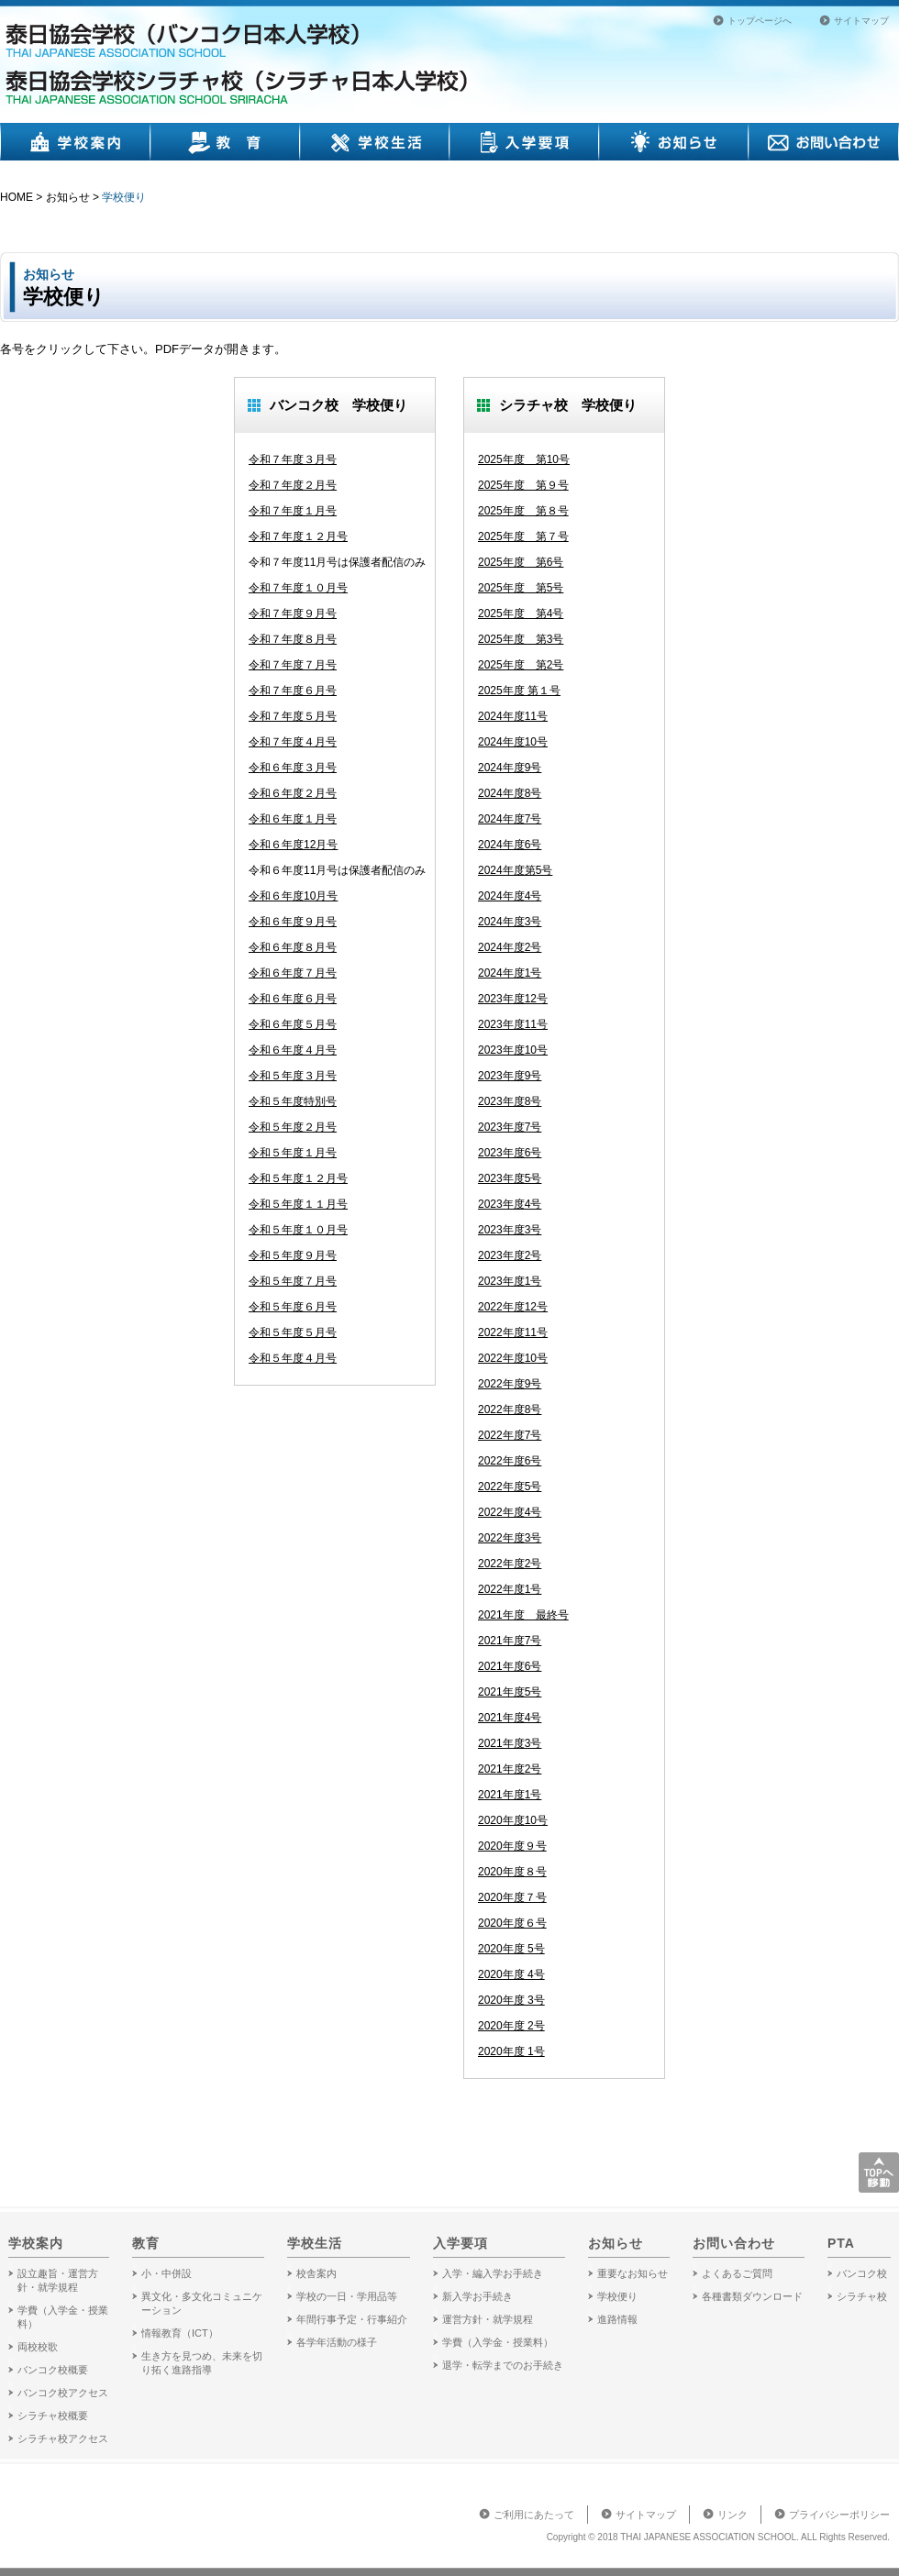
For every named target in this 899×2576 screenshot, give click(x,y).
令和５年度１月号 (293, 1152)
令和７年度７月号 (293, 664)
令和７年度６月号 (293, 690)
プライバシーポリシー (839, 2514)
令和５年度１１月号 (298, 1204)
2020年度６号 (512, 1923)
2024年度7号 (509, 819)
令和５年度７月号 (293, 1281)
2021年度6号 (509, 1666)
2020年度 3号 (511, 2000)
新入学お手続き (477, 2296)
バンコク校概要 (52, 2369)
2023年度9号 (509, 1075)
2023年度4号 (509, 1204)
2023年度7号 (509, 1127)
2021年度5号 (509, 1692)
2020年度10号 (513, 1820)
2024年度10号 (513, 741)
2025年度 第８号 (523, 510)
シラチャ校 (862, 2296)
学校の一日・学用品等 (346, 2296)
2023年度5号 (509, 1178)
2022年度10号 (513, 1358)
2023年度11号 (513, 1024)
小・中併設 (166, 2273)
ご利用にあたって (534, 2514)
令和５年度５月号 (293, 1332)
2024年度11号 (513, 716)
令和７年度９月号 (293, 613)
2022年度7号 (509, 1435)
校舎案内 (316, 2273)
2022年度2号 (509, 1563)
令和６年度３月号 (293, 767)
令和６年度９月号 (293, 921)
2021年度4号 (509, 1717)
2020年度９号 (512, 1846)
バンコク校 (862, 2273)
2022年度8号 (509, 1409)
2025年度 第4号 (520, 613)
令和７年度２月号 (293, 485)
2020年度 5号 (511, 1948)
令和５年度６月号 (293, 1306)
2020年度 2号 (511, 2025)
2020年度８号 (512, 1871)
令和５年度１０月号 (298, 1229)
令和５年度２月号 (293, 1127)
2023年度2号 (509, 1255)
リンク (732, 2514)
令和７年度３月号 (293, 459)
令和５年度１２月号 (298, 1178)
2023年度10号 (513, 1050)
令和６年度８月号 (293, 947)
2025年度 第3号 (520, 639)
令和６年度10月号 (293, 896)
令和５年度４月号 (293, 1358)
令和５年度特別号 (293, 1101)
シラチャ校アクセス (62, 2438)
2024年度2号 (509, 947)
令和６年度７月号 (293, 973)
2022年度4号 (509, 1512)
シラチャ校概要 (52, 2415)
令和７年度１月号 (293, 510)
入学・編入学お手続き (492, 2273)
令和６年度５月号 (293, 1024)
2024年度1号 (509, 973)
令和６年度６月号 (293, 998)
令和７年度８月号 (293, 639)
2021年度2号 (509, 1769)
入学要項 (524, 141)
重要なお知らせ (632, 2273)
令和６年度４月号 (293, 1050)
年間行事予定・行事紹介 (351, 2319)
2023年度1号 (509, 1281)
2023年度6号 (509, 1152)
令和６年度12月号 (293, 844)
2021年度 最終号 (523, 1615)
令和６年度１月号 (293, 819)
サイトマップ (861, 21)
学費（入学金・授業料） (497, 2342)
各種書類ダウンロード (752, 2296)
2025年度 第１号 (519, 690)
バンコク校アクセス (62, 2392)
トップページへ (759, 21)
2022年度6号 (509, 1460)
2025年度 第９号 (523, 485)
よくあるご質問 (737, 2273)
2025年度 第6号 (520, 562)
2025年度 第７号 (523, 536)
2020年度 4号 (511, 1974)
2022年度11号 (513, 1332)
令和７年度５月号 (293, 716)
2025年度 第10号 (524, 459)
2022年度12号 (513, 1306)
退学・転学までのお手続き (502, 2365)
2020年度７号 (512, 1897)
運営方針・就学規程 (487, 2319)
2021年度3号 (509, 1743)
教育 (225, 141)
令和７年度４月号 (293, 741)
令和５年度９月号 (293, 1255)
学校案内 (75, 141)
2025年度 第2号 (520, 664)
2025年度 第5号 (520, 587)
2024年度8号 (509, 793)
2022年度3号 (509, 1537)
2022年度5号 (509, 1486)
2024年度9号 (509, 767)
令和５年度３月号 (293, 1075)
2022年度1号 (509, 1589)
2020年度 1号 (511, 2051)
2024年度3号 (509, 921)
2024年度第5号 (515, 870)
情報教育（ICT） (179, 2332)
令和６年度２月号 (293, 793)
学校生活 (375, 141)
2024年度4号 (509, 896)
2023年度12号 (513, 998)
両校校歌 (37, 2346)
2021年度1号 (509, 1794)
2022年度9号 (509, 1383)
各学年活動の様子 (336, 2342)
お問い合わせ (823, 141)
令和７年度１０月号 (298, 587)
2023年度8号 (509, 1101)
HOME (16, 197)
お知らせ (674, 141)
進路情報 (617, 2319)
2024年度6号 (509, 844)
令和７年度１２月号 (298, 536)
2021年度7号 (509, 1640)
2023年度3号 (509, 1229)
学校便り (124, 197)
